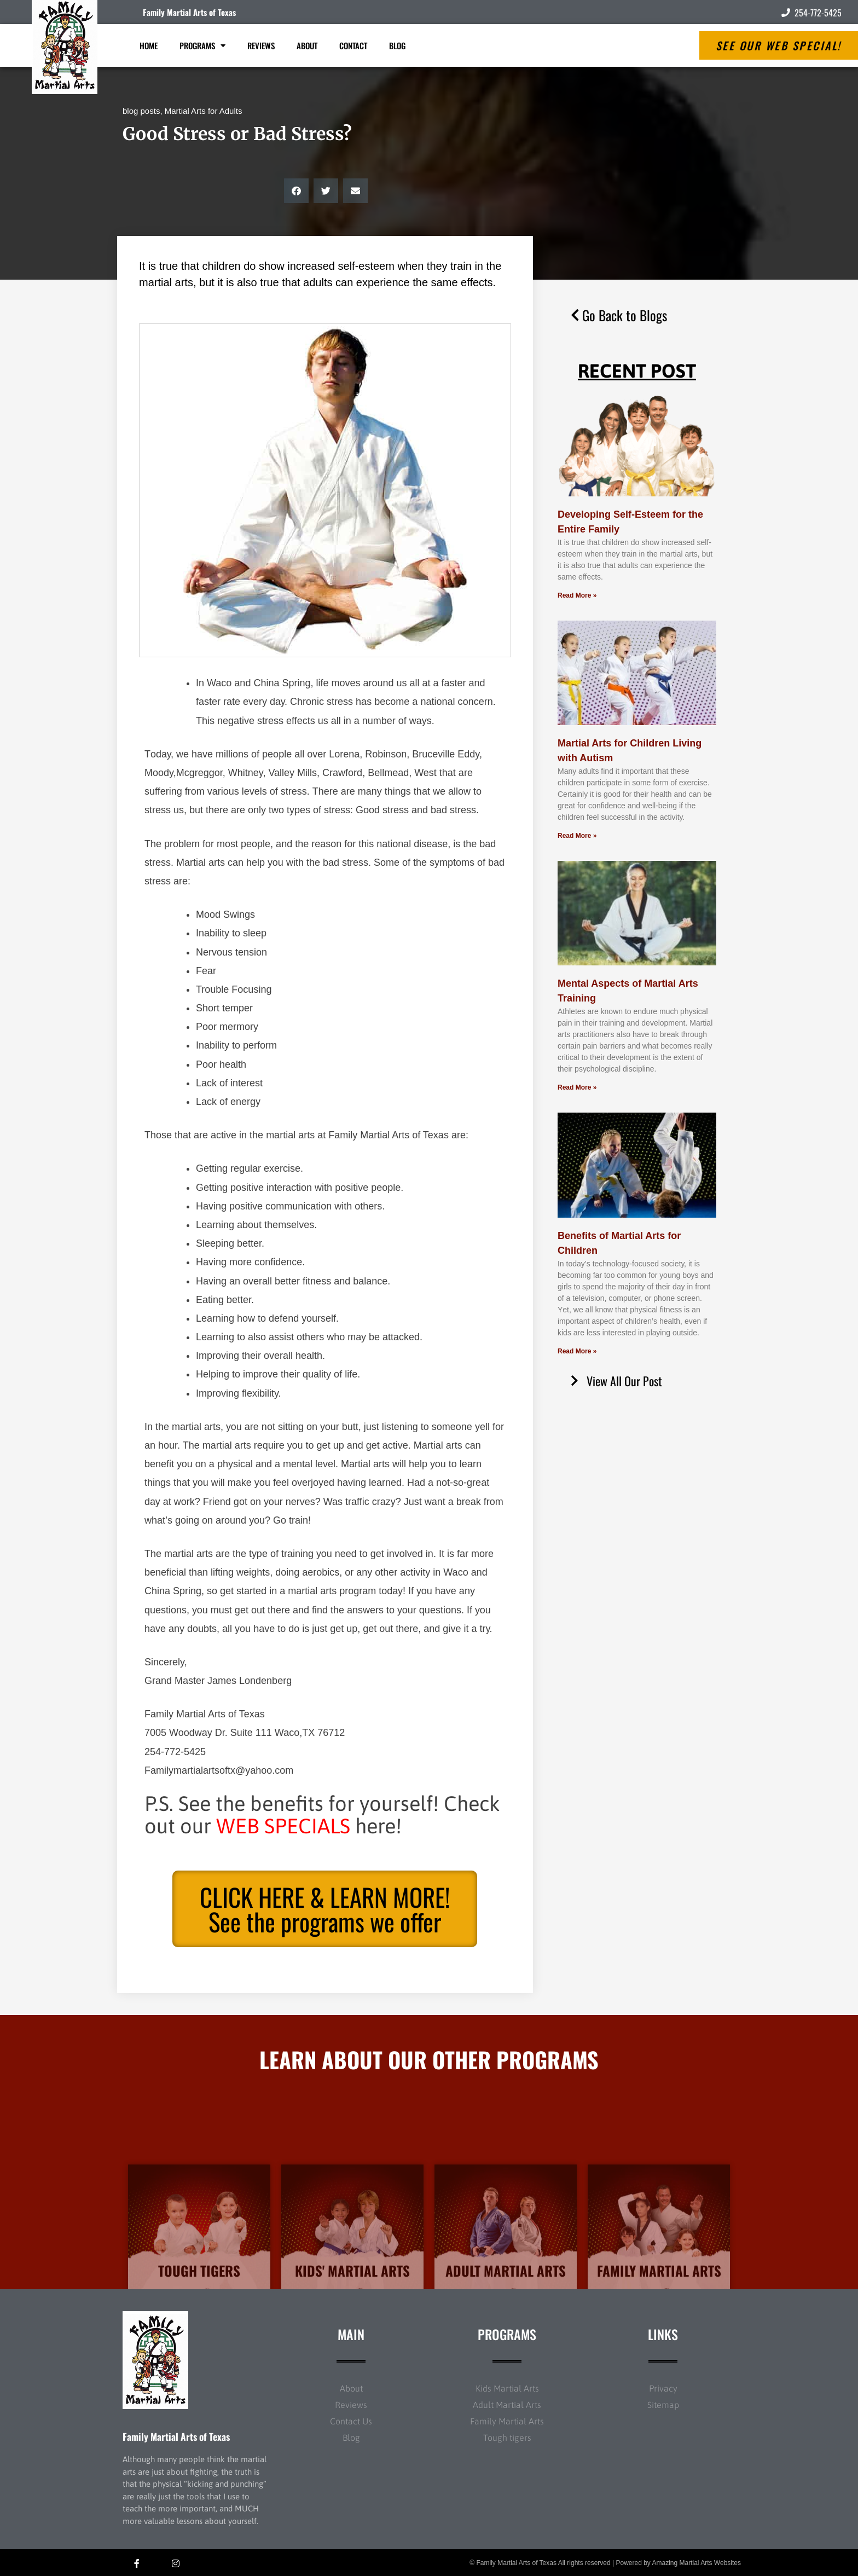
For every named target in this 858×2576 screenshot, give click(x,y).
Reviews (261, 45)
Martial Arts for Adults (203, 110)
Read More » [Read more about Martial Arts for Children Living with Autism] (577, 836)
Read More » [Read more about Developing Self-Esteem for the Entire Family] (577, 595)
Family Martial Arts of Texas (189, 12)
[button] (296, 190)
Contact (353, 45)
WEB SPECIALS (283, 1826)
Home (149, 45)
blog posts (141, 110)
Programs (202, 45)
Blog (397, 45)
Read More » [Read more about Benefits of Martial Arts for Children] (577, 1351)
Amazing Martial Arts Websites (696, 2563)
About (307, 45)
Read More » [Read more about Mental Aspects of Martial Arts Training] (577, 1087)
